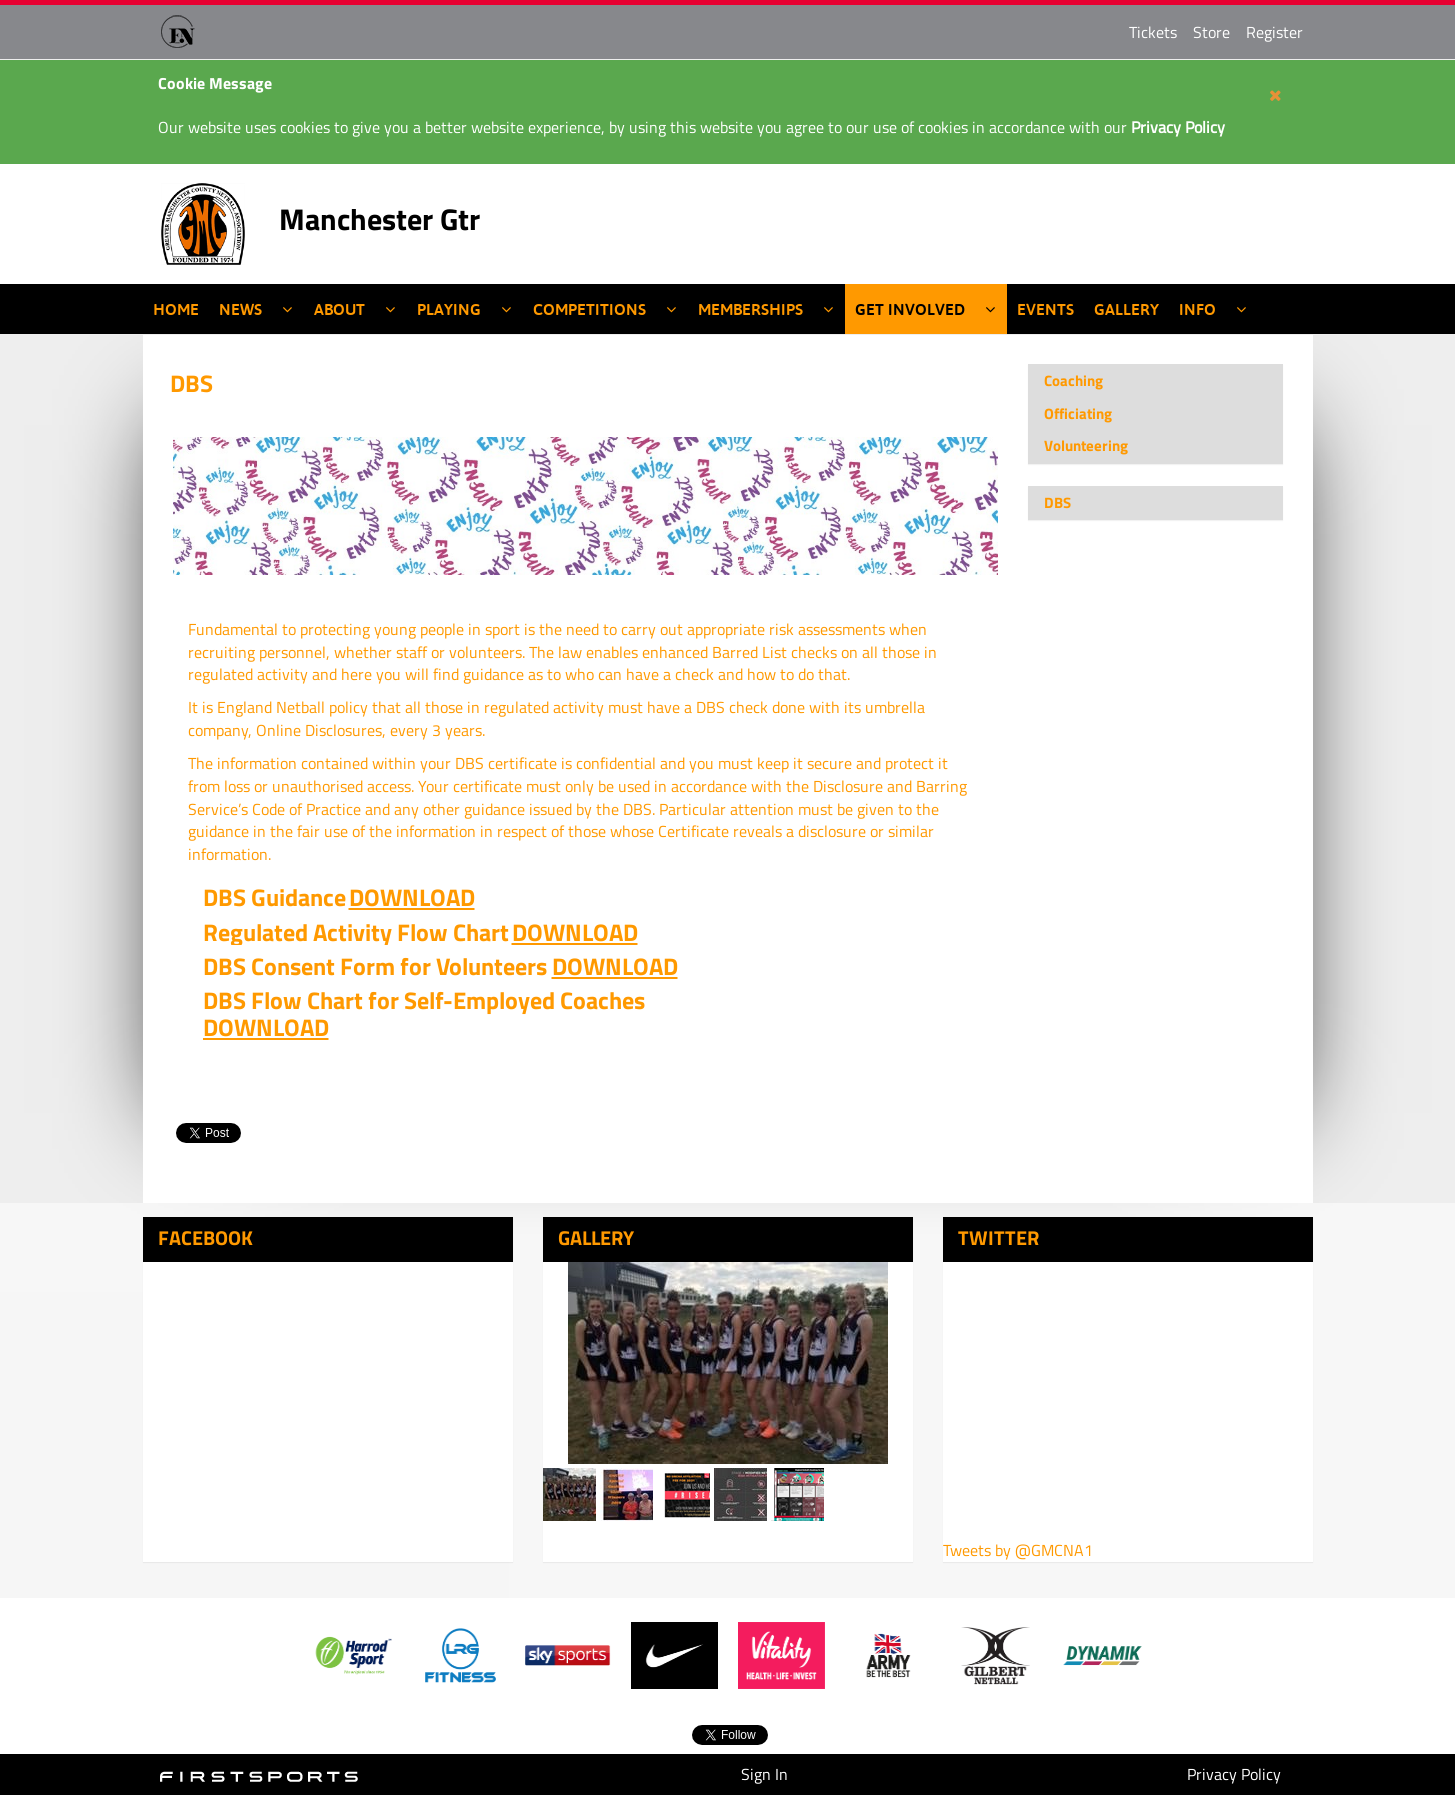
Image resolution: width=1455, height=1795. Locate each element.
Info (1197, 309)
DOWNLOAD (412, 897)
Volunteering (1086, 445)
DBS (191, 383)
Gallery (1126, 309)
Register (1274, 32)
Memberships (750, 309)
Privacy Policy (1234, 1774)
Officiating (1078, 413)
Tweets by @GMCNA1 (1018, 1550)
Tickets (1153, 32)
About (339, 309)
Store (1211, 32)
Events (1045, 309)
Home (176, 309)
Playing (449, 309)
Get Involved (910, 309)
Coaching (1073, 380)
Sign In (764, 1774)
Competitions (589, 309)
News (240, 309)
